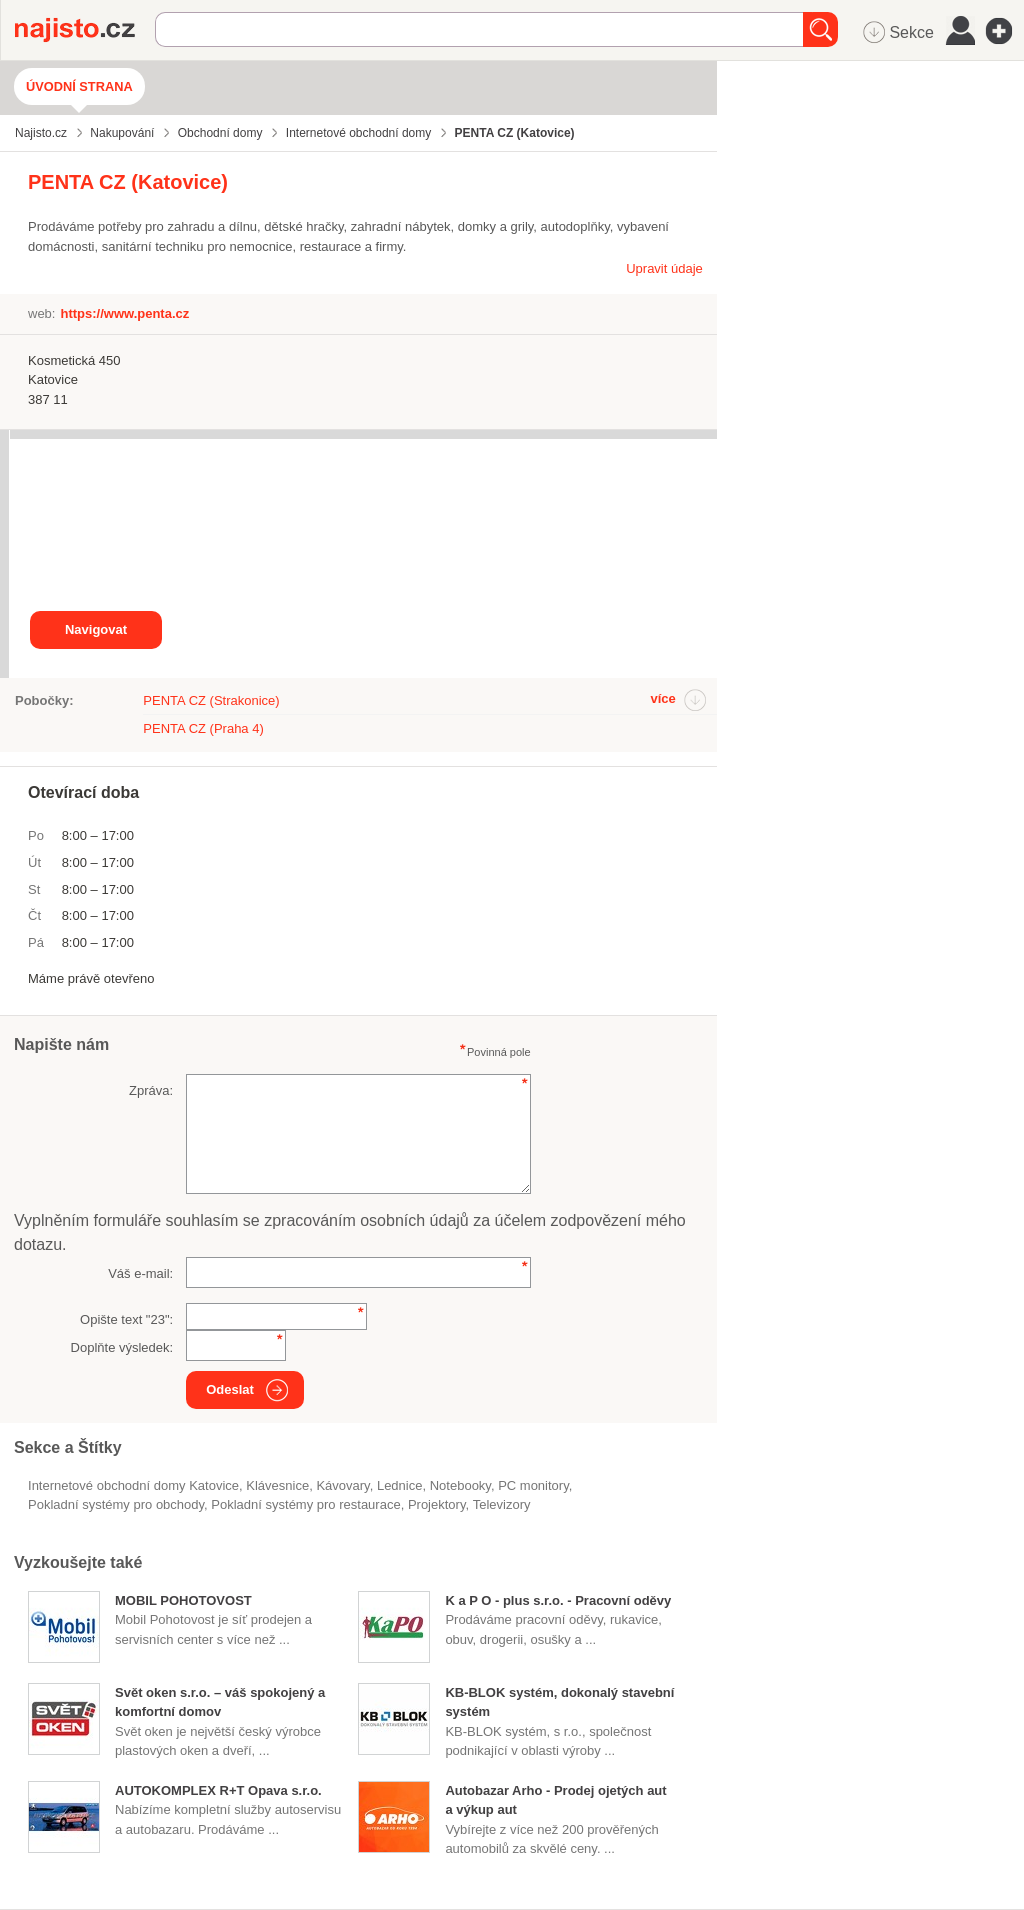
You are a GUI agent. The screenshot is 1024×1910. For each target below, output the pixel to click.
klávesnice (277, 1485)
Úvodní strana (79, 86)
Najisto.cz (85, 30)
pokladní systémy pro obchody (116, 1504)
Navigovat (96, 629)
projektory (437, 1504)
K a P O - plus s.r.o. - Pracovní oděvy (558, 1600)
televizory (502, 1504)
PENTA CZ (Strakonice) (211, 700)
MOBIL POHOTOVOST (183, 1600)
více (662, 698)
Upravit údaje (664, 268)
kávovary (342, 1485)
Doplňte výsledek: (122, 1347)
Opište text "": (126, 1319)
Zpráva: (151, 1090)
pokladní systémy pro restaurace (305, 1504)
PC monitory (533, 1485)
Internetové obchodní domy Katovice (133, 1485)
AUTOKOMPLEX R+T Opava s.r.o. (218, 1790)
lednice (400, 1485)
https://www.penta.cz (124, 313)
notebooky (460, 1485)
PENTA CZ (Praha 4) (203, 728)
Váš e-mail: (140, 1273)
